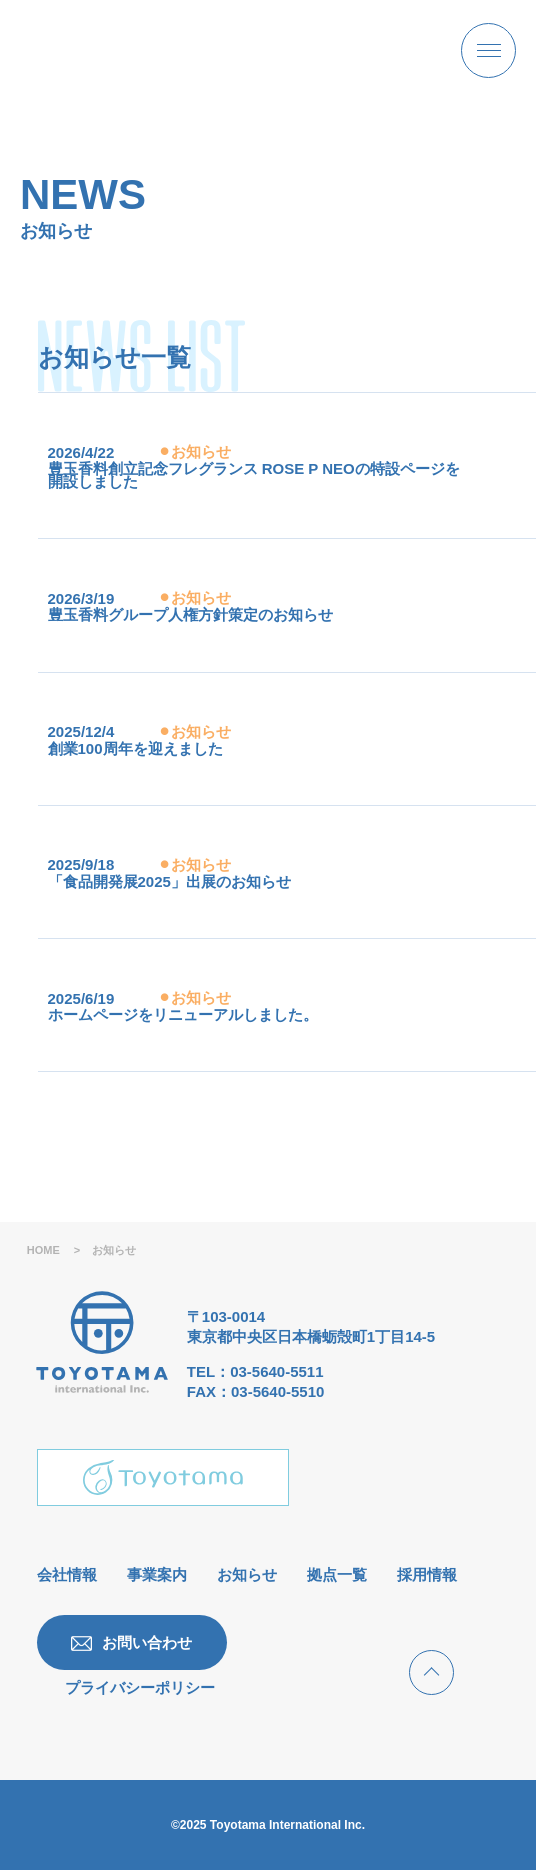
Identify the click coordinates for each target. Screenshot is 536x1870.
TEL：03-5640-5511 (255, 1371)
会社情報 (67, 1574)
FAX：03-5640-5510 (256, 1391)
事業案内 (157, 1574)
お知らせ (247, 1574)
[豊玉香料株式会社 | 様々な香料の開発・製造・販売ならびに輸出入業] (144, 50)
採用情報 (427, 1574)
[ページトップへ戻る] (431, 1672)
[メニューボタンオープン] (488, 50)
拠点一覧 (337, 1574)
